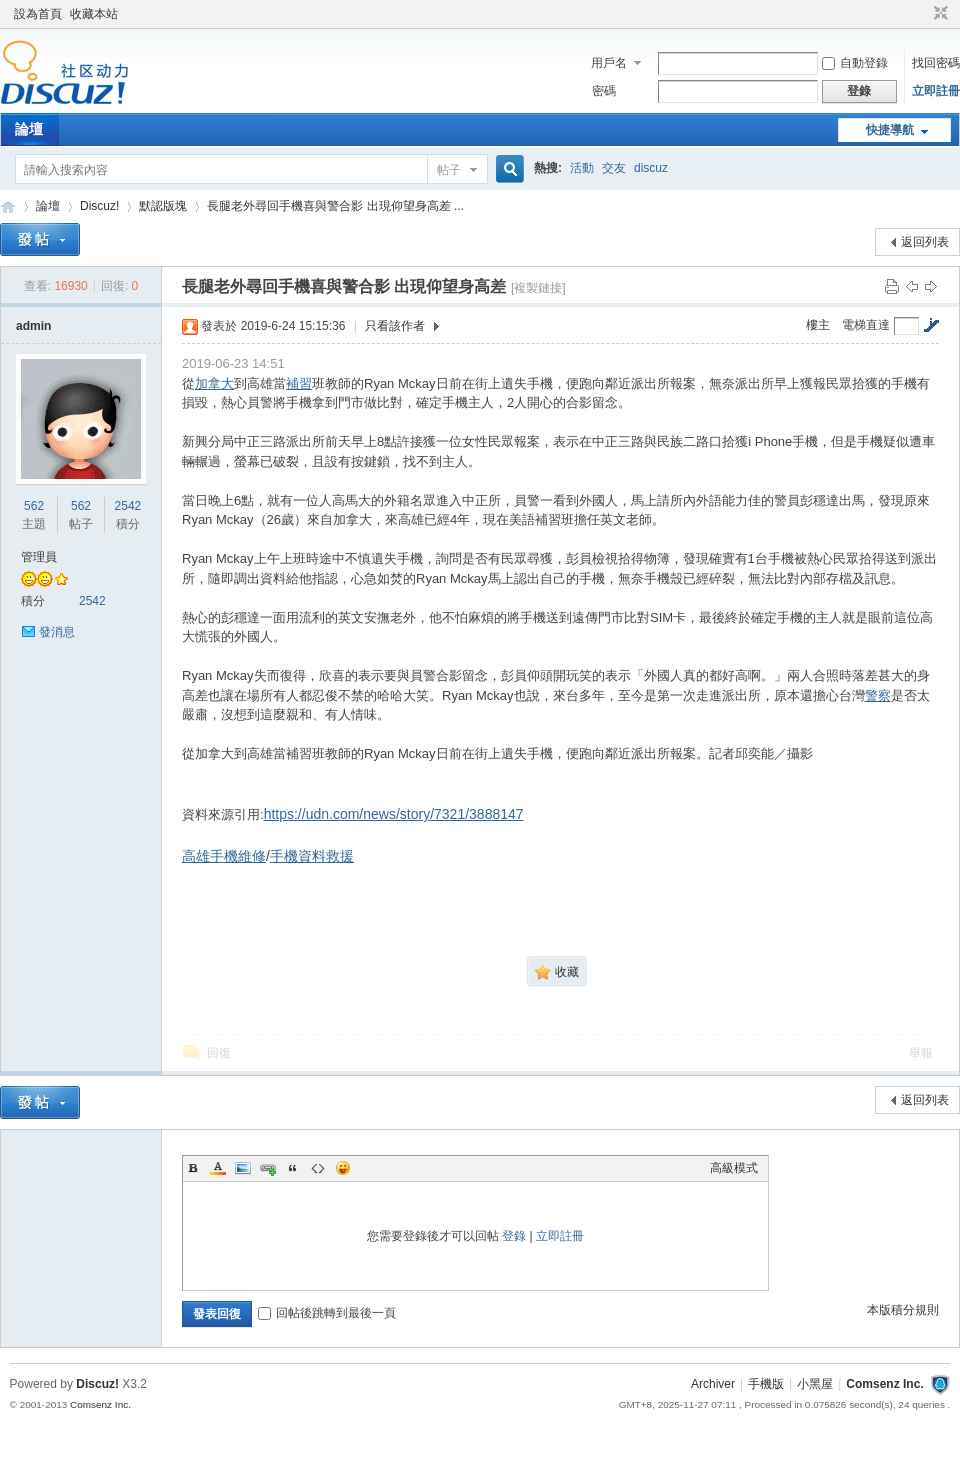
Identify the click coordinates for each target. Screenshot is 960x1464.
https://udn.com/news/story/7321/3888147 (394, 814)
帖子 (449, 170)
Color (218, 1168)
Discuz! (99, 206)
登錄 (514, 1236)
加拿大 (214, 383)
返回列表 (925, 242)
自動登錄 (855, 63)
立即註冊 (936, 91)
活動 (582, 168)
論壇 (29, 129)
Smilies (343, 1168)
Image (243, 1168)
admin (33, 326)
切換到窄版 (938, 14)
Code (318, 1168)
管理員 (39, 557)
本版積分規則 (903, 1310)
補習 (299, 383)
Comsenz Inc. (884, 1384)
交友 (614, 168)
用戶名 (609, 63)
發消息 (57, 632)
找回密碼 (936, 63)
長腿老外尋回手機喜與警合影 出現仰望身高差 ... (335, 206)
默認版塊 (163, 206)
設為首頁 (38, 14)
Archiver (713, 1384)
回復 (219, 1053)
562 (34, 506)
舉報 (921, 1053)
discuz (651, 168)
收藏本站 (94, 14)
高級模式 (734, 1168)
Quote (293, 1168)
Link (268, 1168)
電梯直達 (866, 325)
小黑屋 (815, 1384)
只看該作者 (395, 326)
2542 (128, 506)
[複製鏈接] (538, 288)
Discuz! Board (8, 206)
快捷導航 (890, 130)
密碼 (604, 91)
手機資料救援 (312, 856)
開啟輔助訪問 (922, 14)
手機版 (766, 1384)
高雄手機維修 (224, 856)
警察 (878, 695)
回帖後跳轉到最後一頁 (327, 1313)
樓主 (818, 325)
